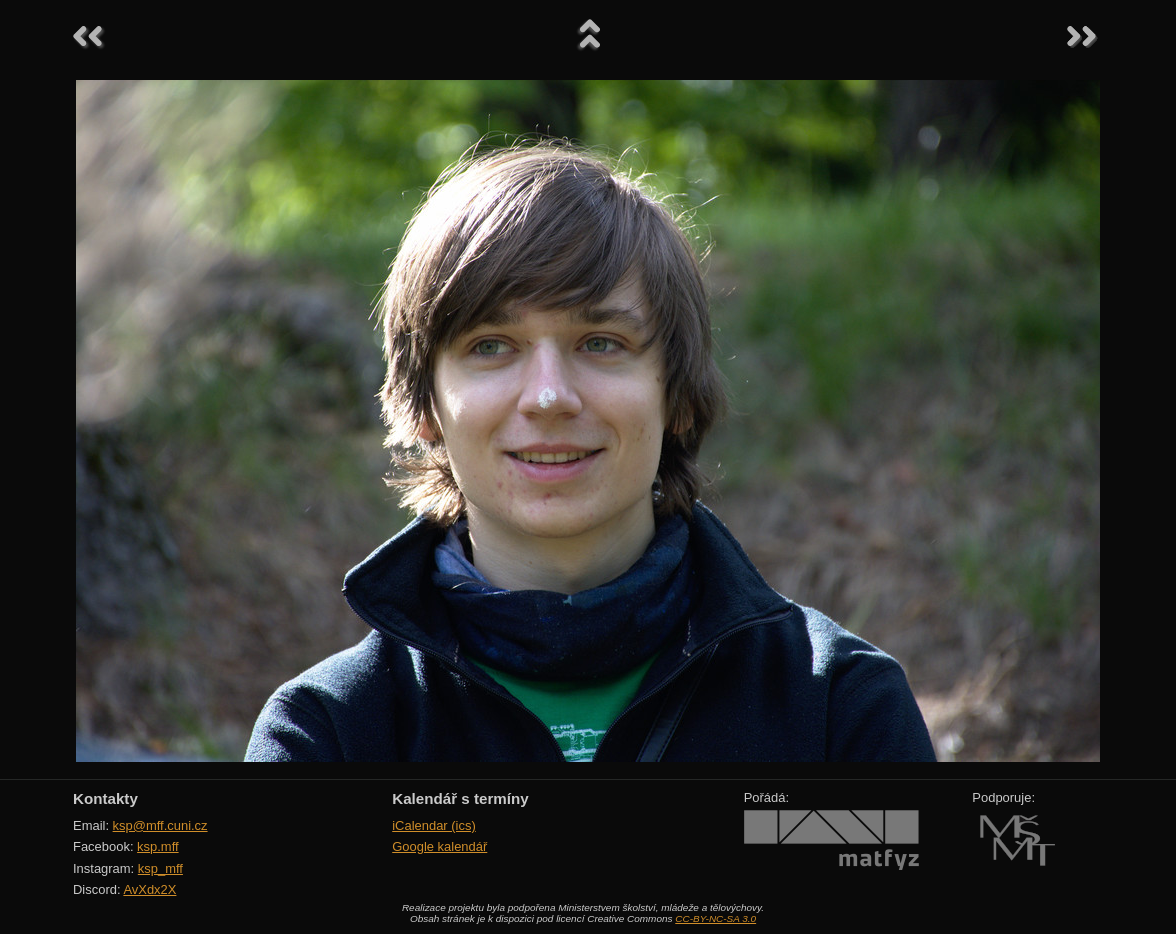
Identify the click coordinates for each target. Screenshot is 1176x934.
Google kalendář (439, 846)
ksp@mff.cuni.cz (160, 825)
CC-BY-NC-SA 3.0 (715, 918)
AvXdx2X (149, 889)
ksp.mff (158, 846)
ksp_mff (160, 868)
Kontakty (105, 798)
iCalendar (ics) (434, 825)
